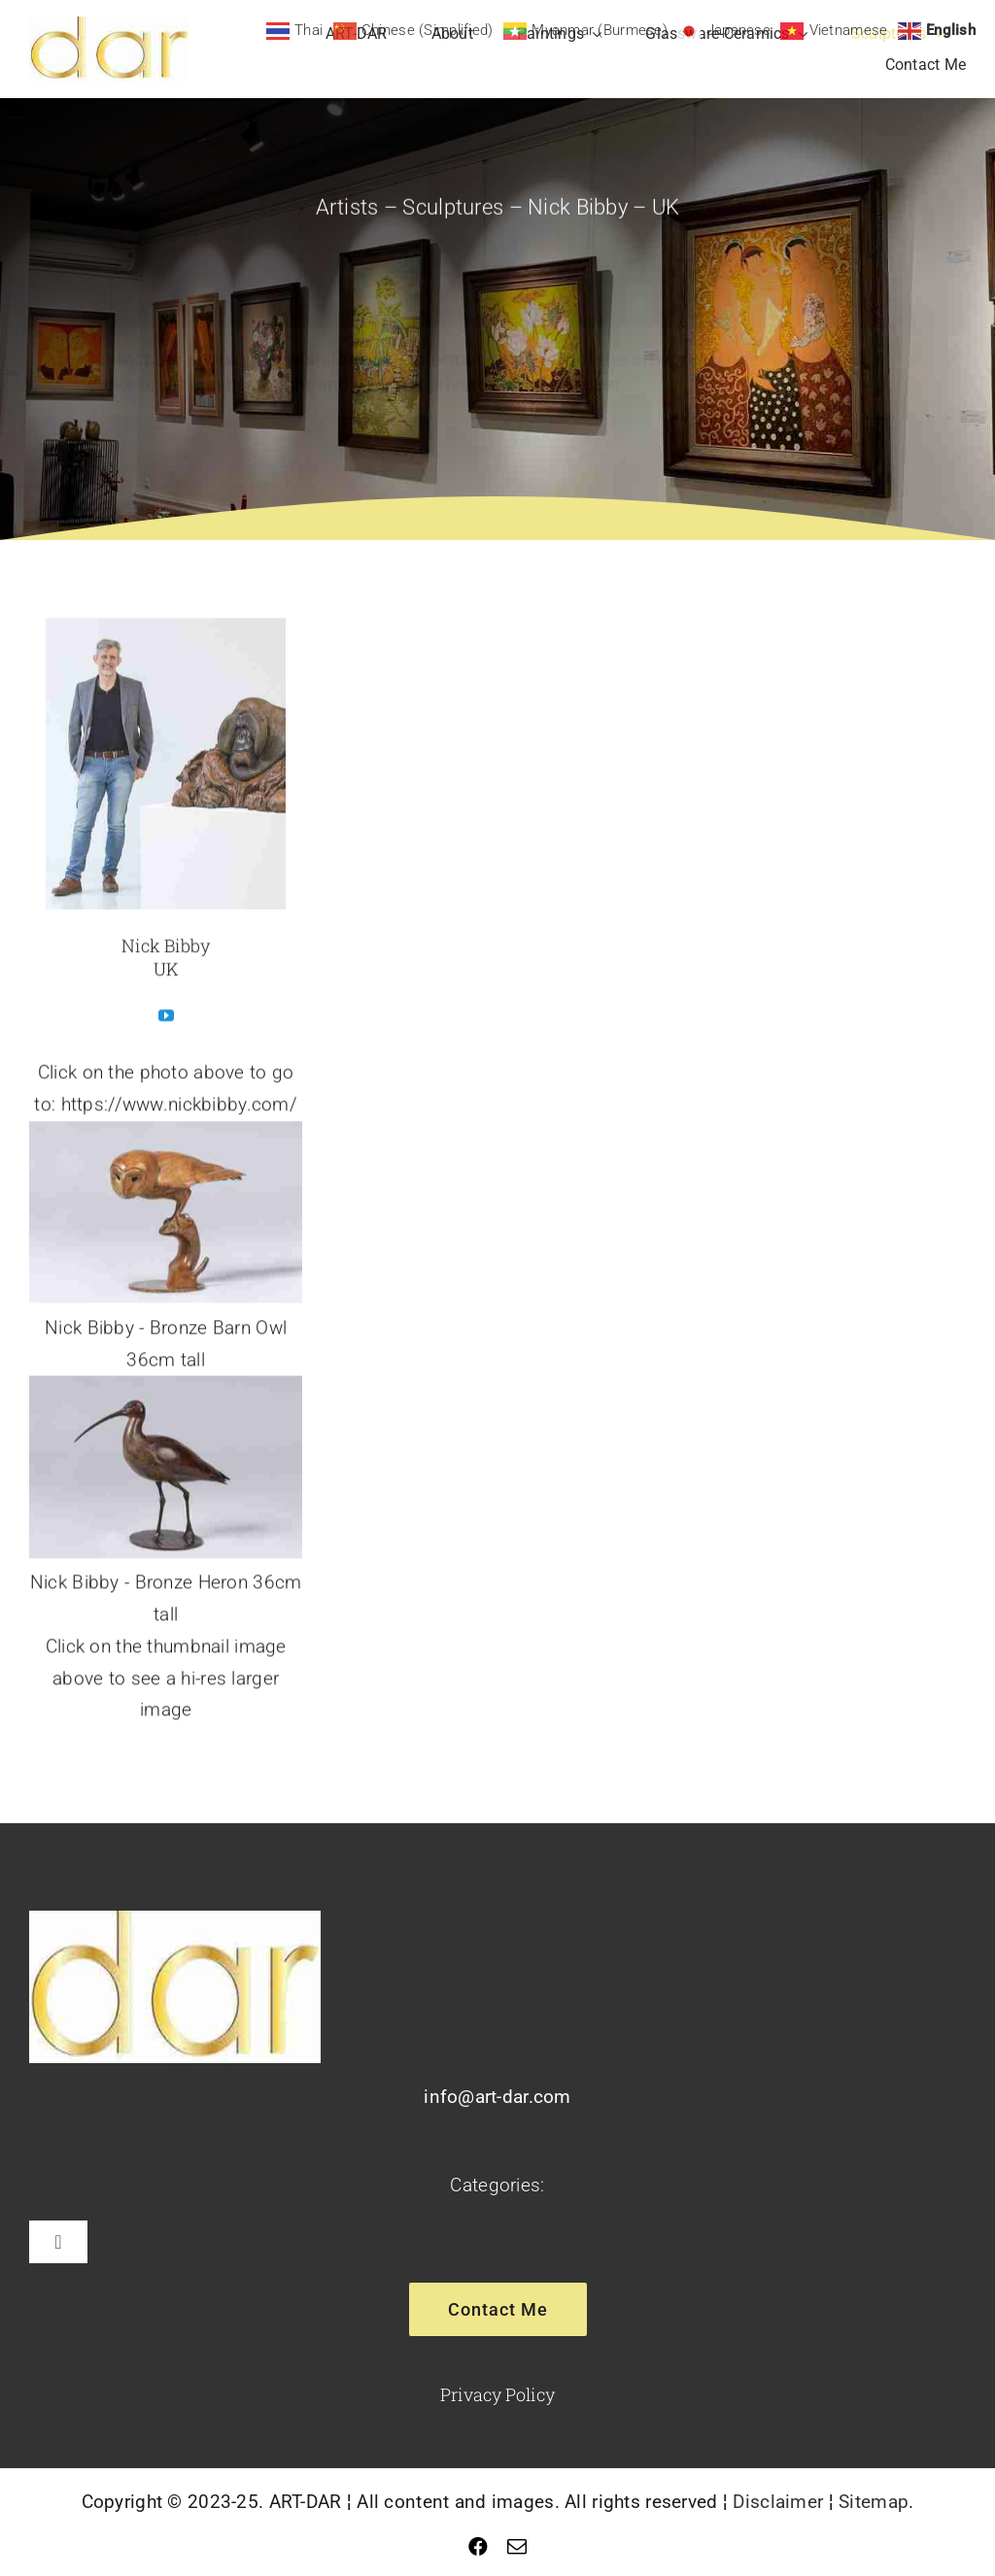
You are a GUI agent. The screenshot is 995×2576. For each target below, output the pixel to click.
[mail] (517, 2547)
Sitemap (874, 2502)
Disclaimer (778, 2502)
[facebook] (478, 2547)
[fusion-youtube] (166, 1019)
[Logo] (109, 26)
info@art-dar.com (497, 2096)
